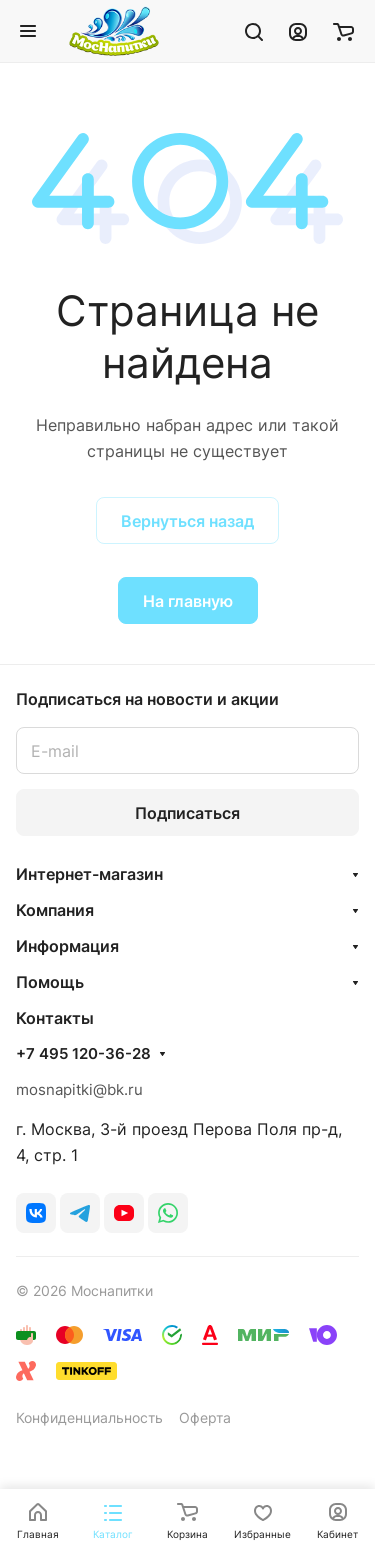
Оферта (205, 1417)
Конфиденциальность (89, 1417)
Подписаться (187, 813)
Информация (67, 946)
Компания (55, 910)
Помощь (50, 982)
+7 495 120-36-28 (83, 1054)
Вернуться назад (187, 521)
